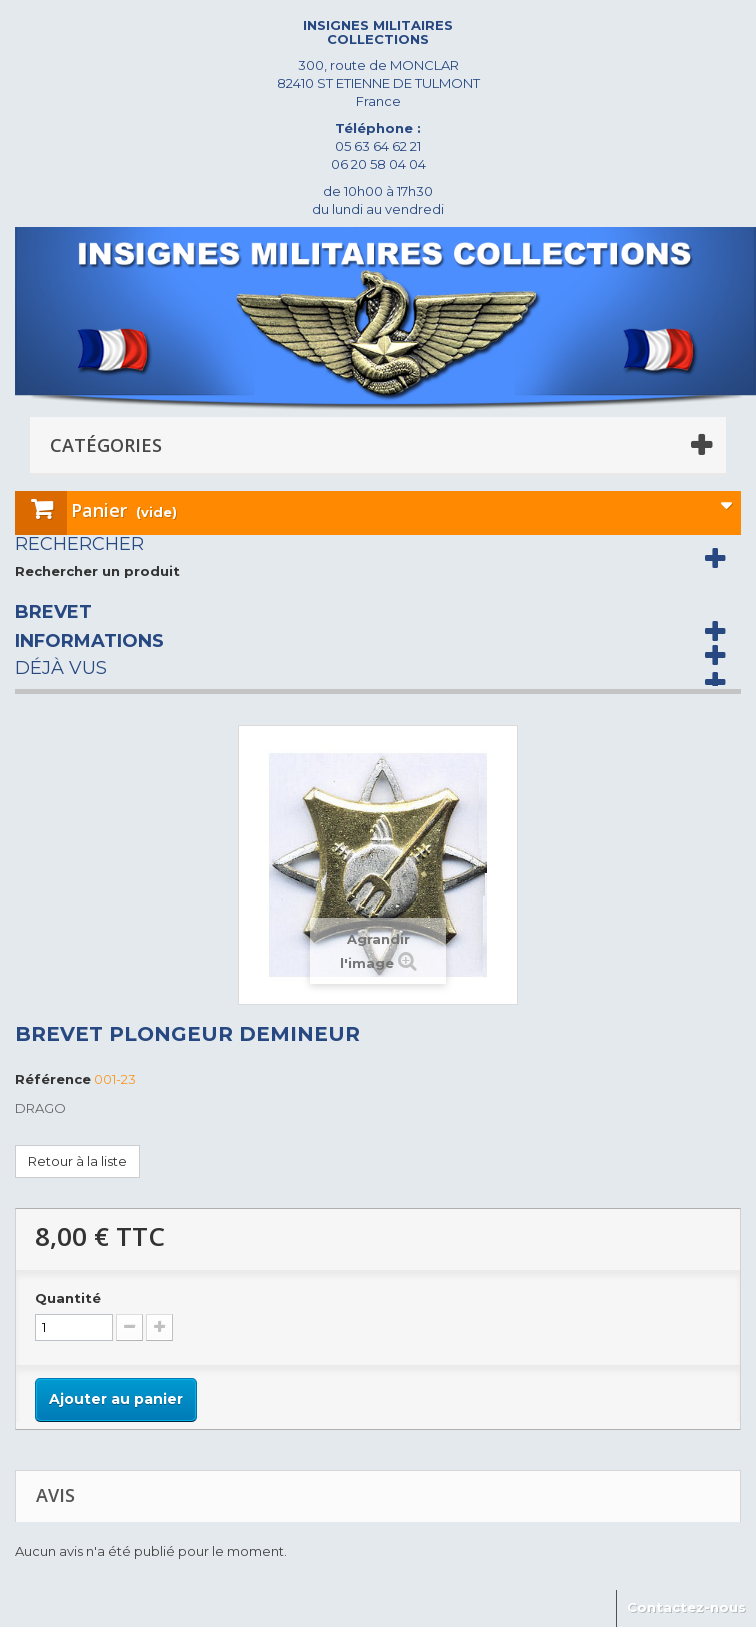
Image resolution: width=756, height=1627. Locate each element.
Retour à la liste (77, 1161)
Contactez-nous (686, 1607)
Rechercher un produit (97, 571)
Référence (53, 1079)
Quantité (68, 1298)
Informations (89, 641)
